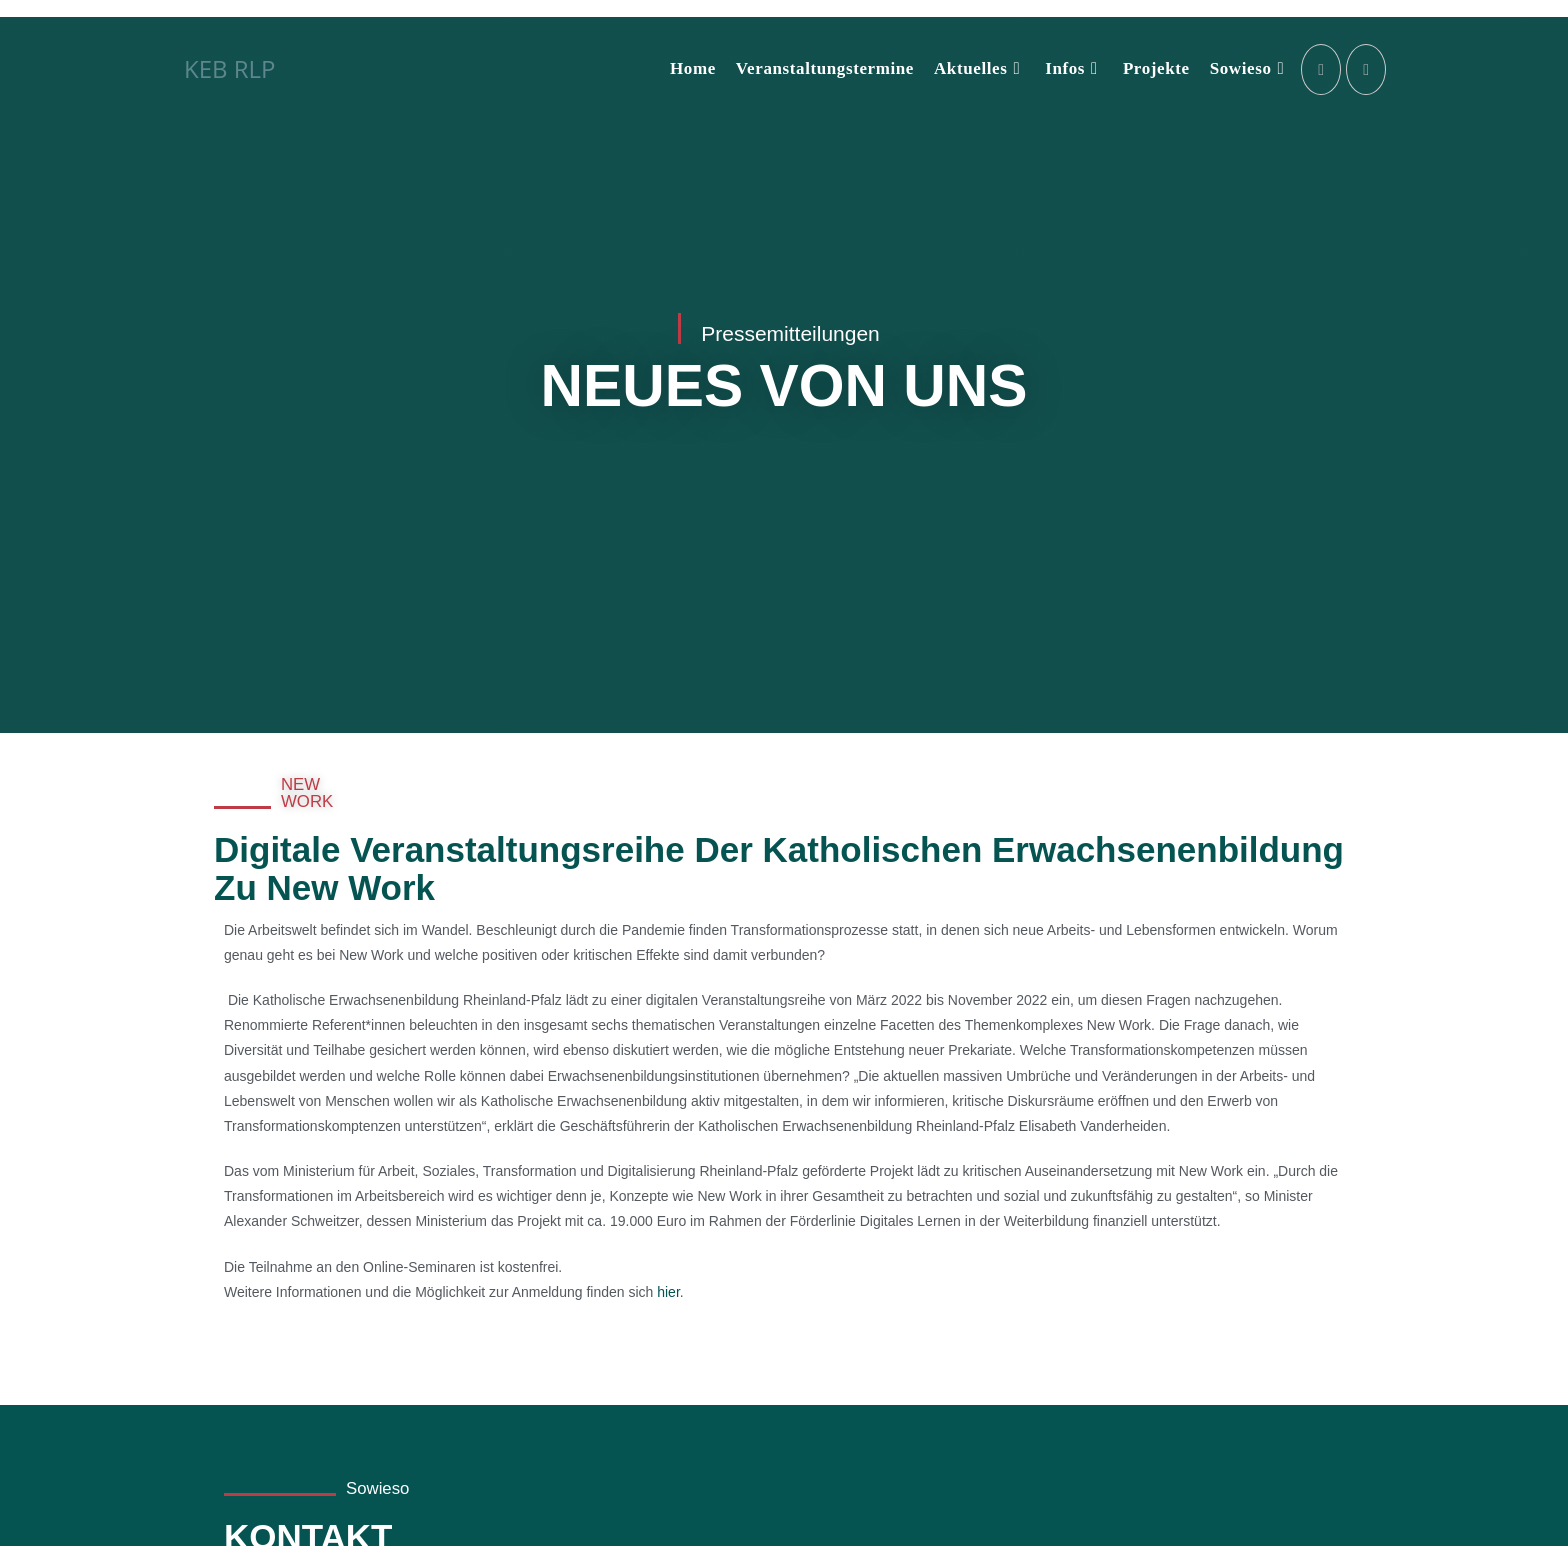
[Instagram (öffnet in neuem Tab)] (1321, 69)
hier (668, 1292)
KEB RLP (230, 68)
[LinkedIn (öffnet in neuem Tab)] (1366, 69)
